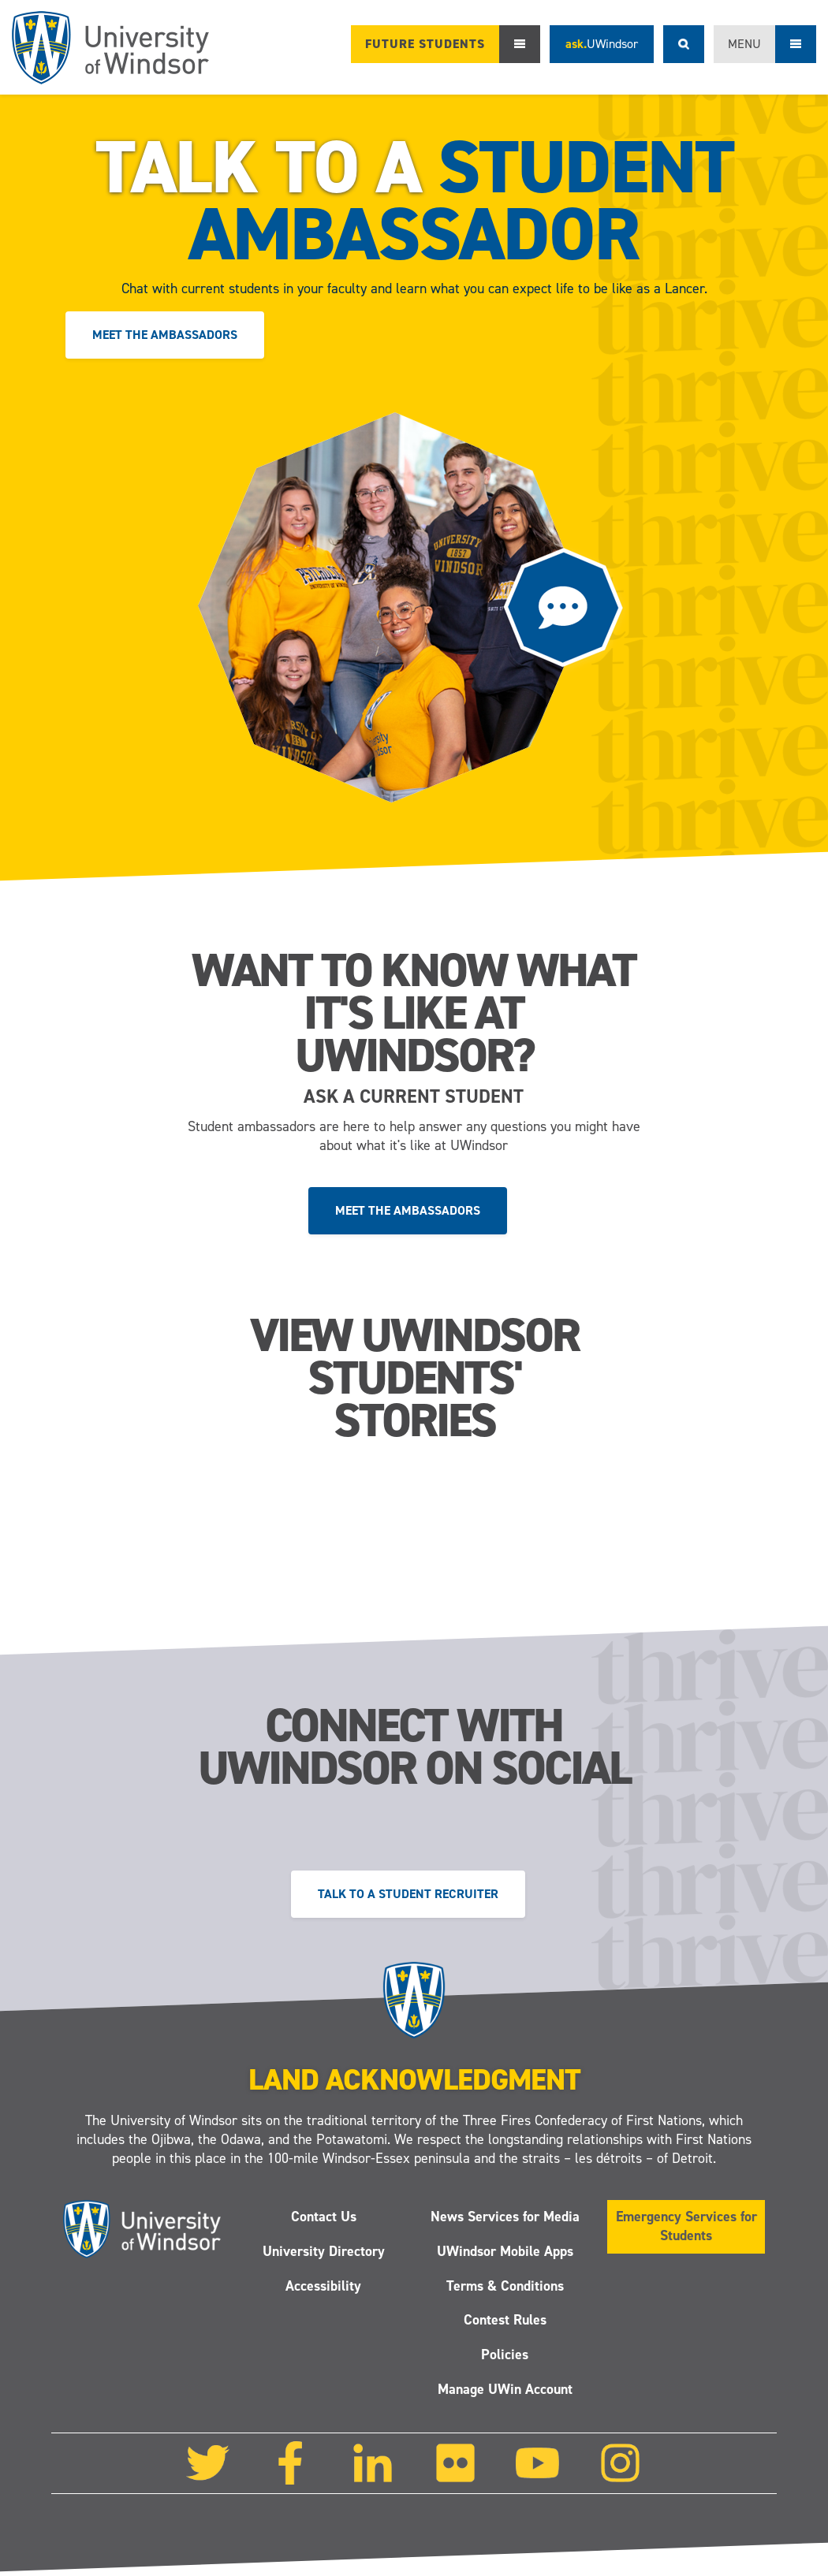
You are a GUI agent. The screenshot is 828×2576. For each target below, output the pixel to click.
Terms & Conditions (505, 2285)
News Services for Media (505, 2216)
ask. (601, 43)
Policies (504, 2354)
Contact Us (323, 2216)
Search (683, 44)
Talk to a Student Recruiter (408, 1893)
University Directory (324, 2251)
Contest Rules (505, 2319)
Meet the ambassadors (164, 334)
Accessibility (323, 2285)
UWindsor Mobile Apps (505, 2251)
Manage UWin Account (505, 2389)
